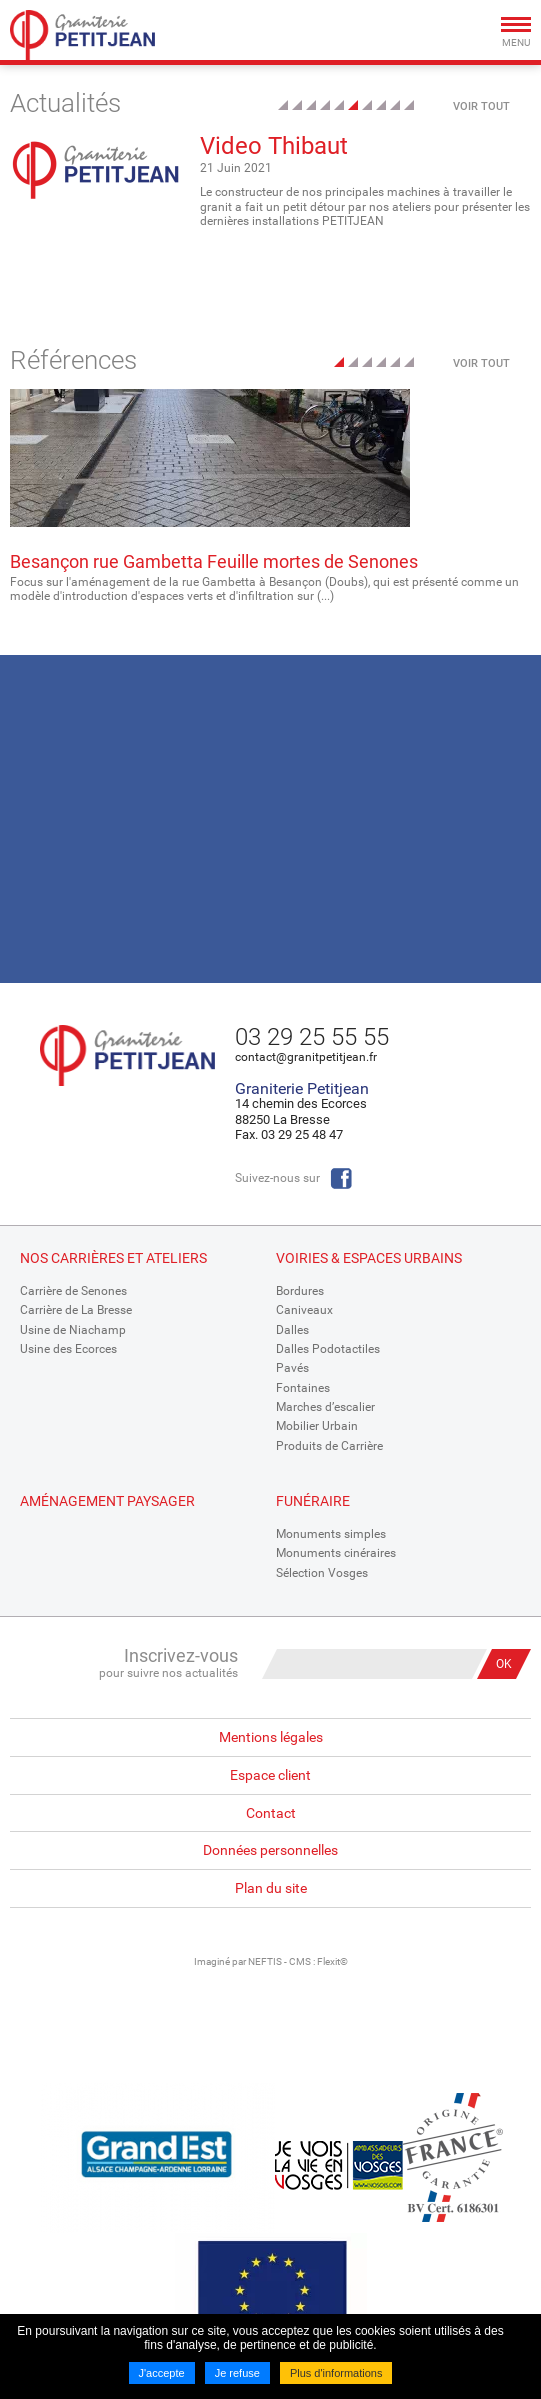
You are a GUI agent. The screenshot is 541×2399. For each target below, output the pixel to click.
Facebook (341, 1178)
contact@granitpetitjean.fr (306, 1057)
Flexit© (332, 1961)
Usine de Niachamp (73, 1330)
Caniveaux (304, 1310)
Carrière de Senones (73, 1291)
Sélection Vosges (322, 1573)
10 (409, 105)
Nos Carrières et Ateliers (113, 1258)
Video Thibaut (274, 146)
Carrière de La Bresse (76, 1310)
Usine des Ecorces (68, 1349)
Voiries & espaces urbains (369, 1258)
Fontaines (303, 1388)
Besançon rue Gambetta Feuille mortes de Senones (214, 561)
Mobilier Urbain (317, 1426)
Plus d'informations (336, 2373)
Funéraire (313, 1501)
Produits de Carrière (329, 1446)
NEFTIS (265, 1961)
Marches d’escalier (325, 1407)
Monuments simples (331, 1534)
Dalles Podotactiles (328, 1349)
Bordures (300, 1291)
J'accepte (162, 2373)
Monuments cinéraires (336, 1553)
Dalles (292, 1330)
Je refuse (237, 2373)
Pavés (292, 1368)
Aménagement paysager (107, 1501)
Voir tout (481, 106)
